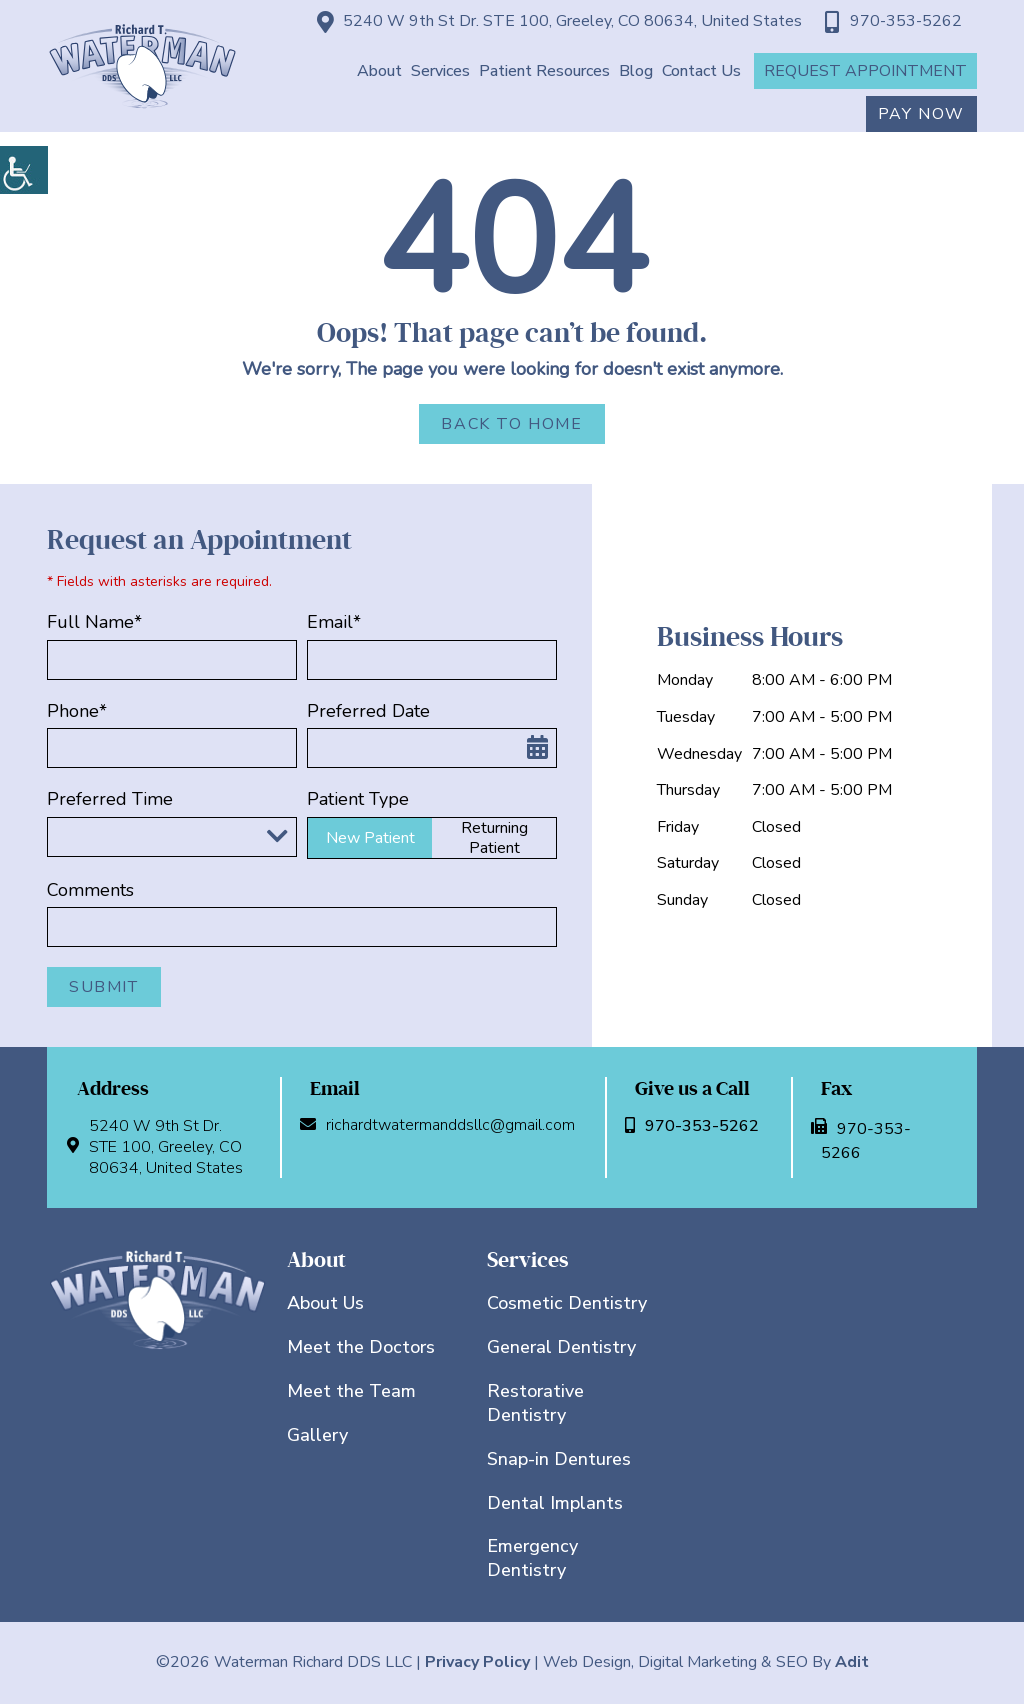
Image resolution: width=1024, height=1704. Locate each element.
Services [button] (440, 71)
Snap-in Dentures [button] (559, 1459)
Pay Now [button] (921, 114)
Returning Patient (494, 838)
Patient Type (358, 799)
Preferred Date (368, 711)
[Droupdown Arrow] (277, 836)
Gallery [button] (317, 1435)
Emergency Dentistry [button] (532, 1558)
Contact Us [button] (701, 71)
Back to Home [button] (511, 424)
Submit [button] (104, 987)
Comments (90, 890)
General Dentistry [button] (561, 1347)
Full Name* (94, 622)
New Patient (370, 838)
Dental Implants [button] (555, 1503)
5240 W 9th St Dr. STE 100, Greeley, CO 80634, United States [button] (559, 21)
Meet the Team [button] (351, 1391)
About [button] (379, 71)
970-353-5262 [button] (893, 21)
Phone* (77, 711)
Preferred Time (110, 799)
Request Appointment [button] (865, 71)
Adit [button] (852, 1662)
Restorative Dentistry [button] (535, 1403)
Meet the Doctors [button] (361, 1347)
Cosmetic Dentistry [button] (567, 1303)
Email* (334, 622)
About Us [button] (325, 1303)
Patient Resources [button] (544, 71)
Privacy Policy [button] (477, 1662)
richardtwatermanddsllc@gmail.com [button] (442, 1125)
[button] (24, 170)
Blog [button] (636, 71)
